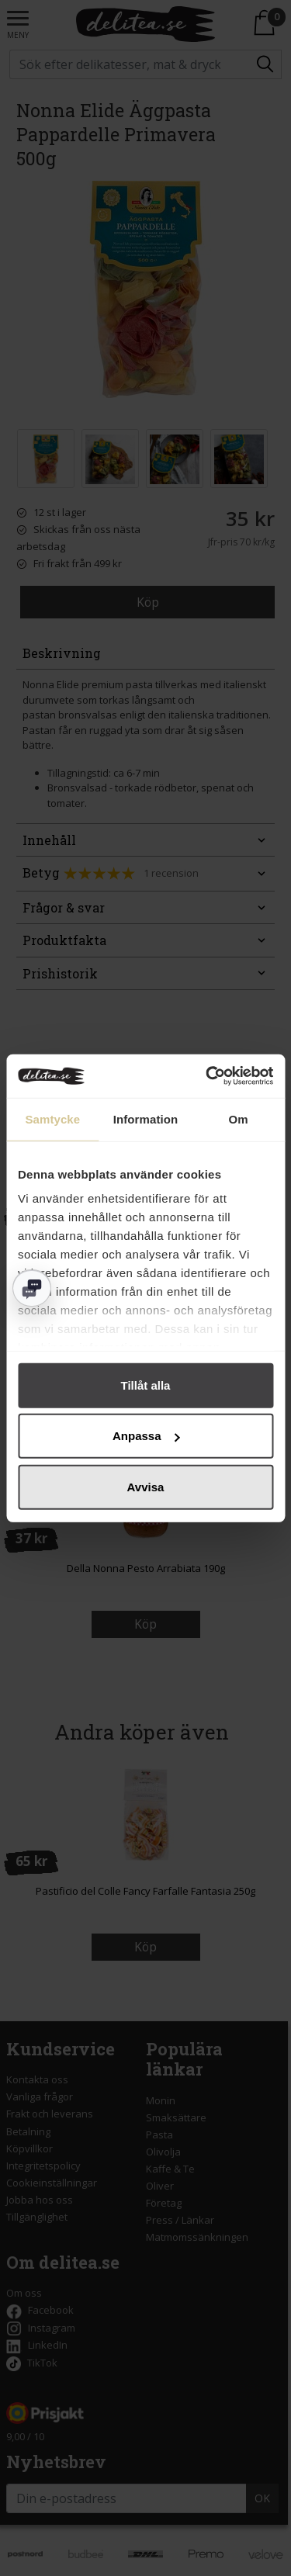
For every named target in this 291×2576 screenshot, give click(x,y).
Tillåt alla (146, 1384)
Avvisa (146, 1486)
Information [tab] (145, 1118)
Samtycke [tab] (52, 1118)
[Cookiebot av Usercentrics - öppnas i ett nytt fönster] (207, 1076)
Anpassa (146, 1435)
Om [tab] (238, 1118)
